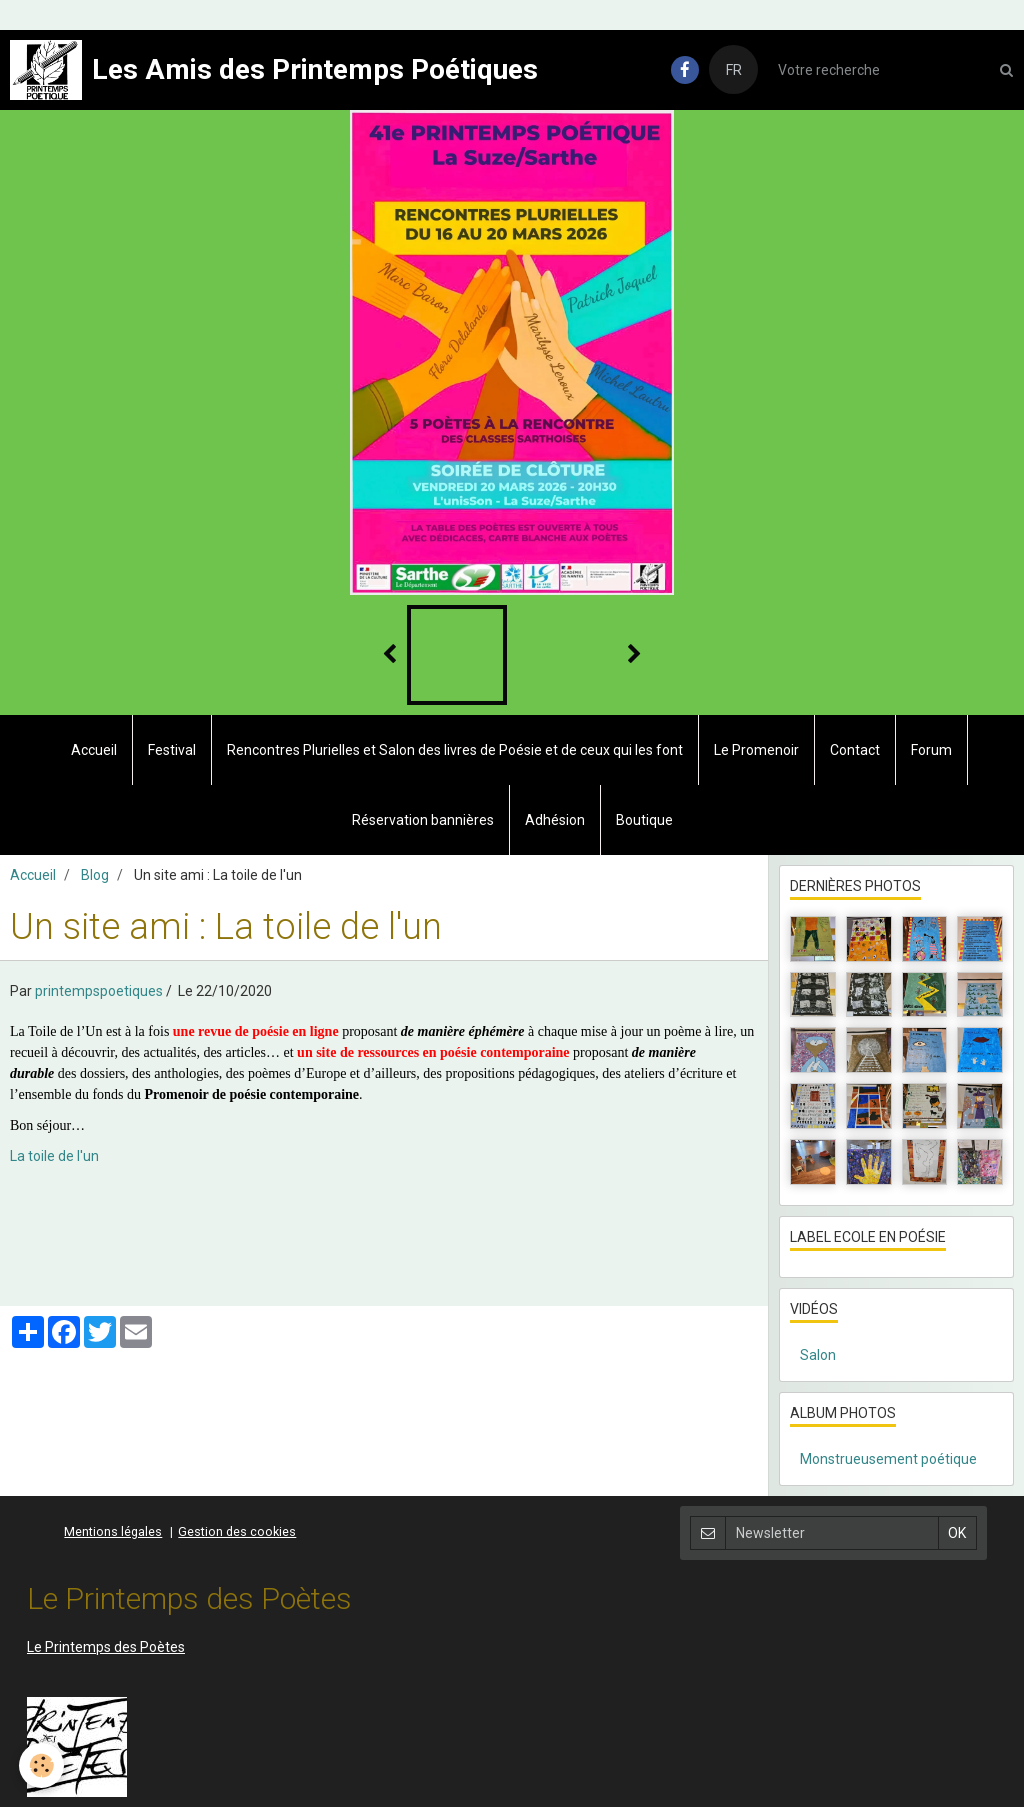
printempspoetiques (99, 991)
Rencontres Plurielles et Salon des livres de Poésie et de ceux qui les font (455, 750)
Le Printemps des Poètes (106, 1647)
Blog (95, 875)
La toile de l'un (54, 1156)
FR (734, 70)
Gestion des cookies (237, 1531)
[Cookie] (42, 1765)
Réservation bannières (423, 820)
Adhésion (555, 820)
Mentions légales (113, 1531)
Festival (172, 750)
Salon (818, 1355)
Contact (855, 750)
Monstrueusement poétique (888, 1459)
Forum (931, 750)
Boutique (644, 820)
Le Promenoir (756, 750)
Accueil (94, 750)
